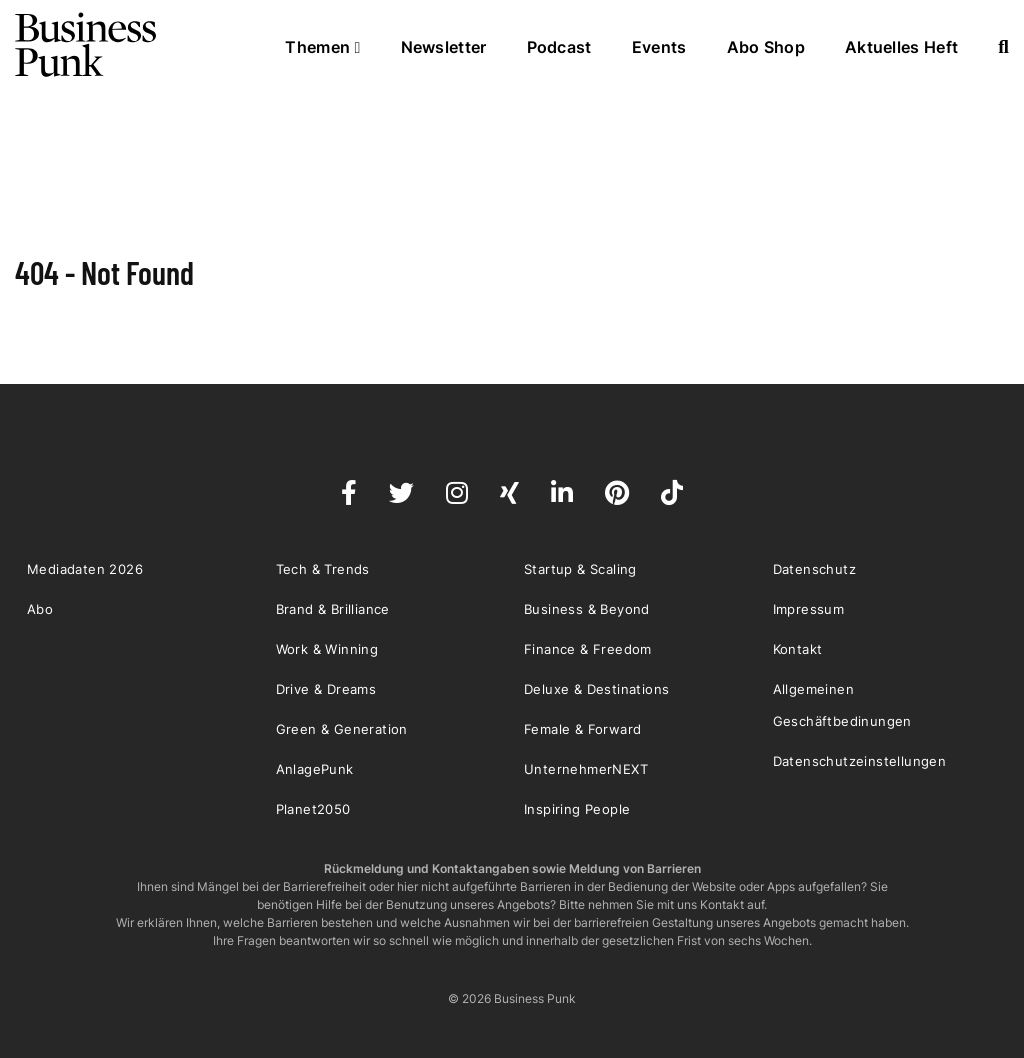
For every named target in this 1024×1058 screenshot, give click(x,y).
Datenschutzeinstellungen (860, 761)
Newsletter (444, 47)
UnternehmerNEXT (586, 769)
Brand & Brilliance (333, 609)
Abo (40, 609)
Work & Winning (327, 649)
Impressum (809, 609)
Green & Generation (342, 729)
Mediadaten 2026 (85, 569)
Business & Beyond (587, 609)
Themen (322, 47)
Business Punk (87, 45)
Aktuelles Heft (901, 47)
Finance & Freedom (588, 649)
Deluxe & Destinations (596, 689)
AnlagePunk (315, 769)
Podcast (559, 47)
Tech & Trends (323, 569)
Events (659, 47)
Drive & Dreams (326, 689)
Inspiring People (577, 809)
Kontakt (798, 649)
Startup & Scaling (580, 569)
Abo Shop (766, 47)
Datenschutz (814, 569)
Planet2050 (313, 809)
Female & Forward (582, 729)
